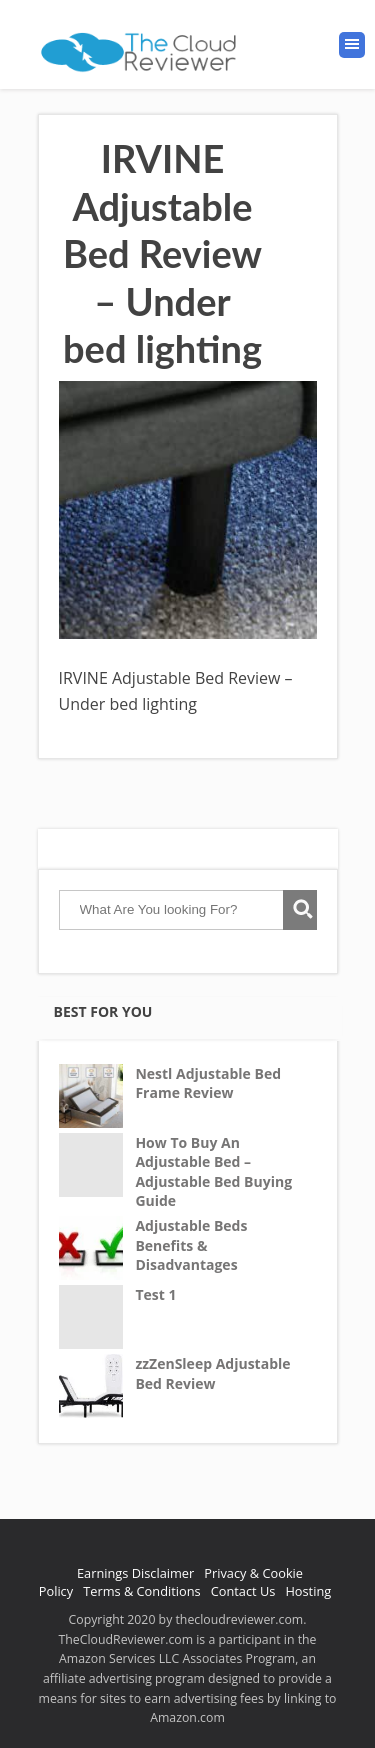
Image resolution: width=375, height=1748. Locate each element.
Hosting (308, 1591)
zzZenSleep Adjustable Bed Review (212, 1373)
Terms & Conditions (141, 1591)
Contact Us (243, 1591)
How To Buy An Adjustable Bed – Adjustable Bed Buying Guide (213, 1172)
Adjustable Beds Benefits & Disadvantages (191, 1245)
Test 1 (155, 1294)
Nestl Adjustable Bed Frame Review (208, 1083)
